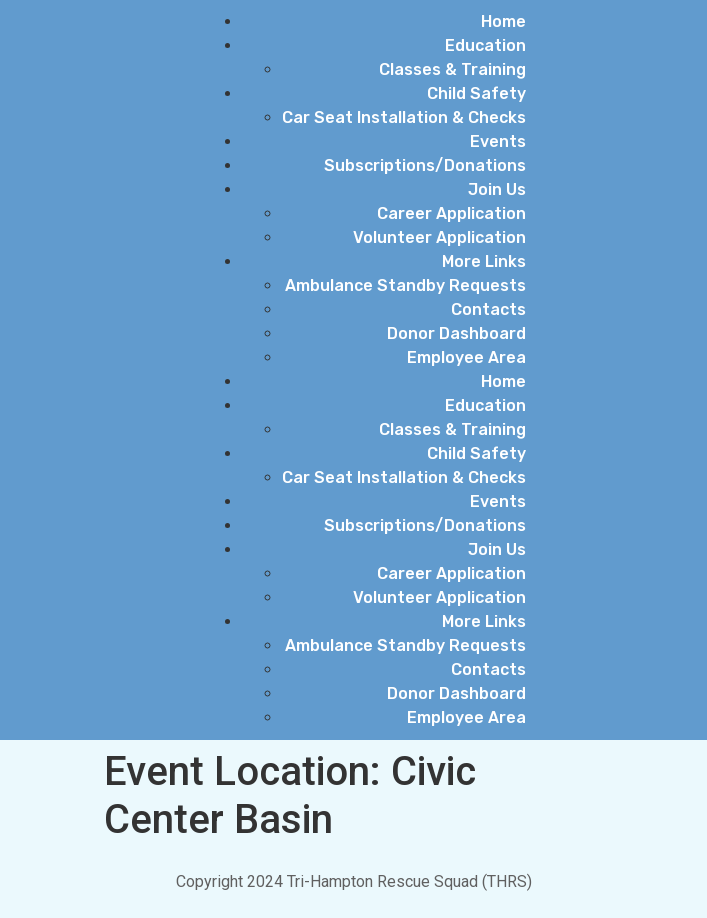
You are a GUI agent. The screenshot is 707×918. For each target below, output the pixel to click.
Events (498, 141)
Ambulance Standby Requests (405, 285)
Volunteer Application (439, 237)
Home (503, 21)
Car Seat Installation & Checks (404, 117)
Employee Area (466, 357)
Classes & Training (452, 69)
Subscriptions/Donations (425, 165)
